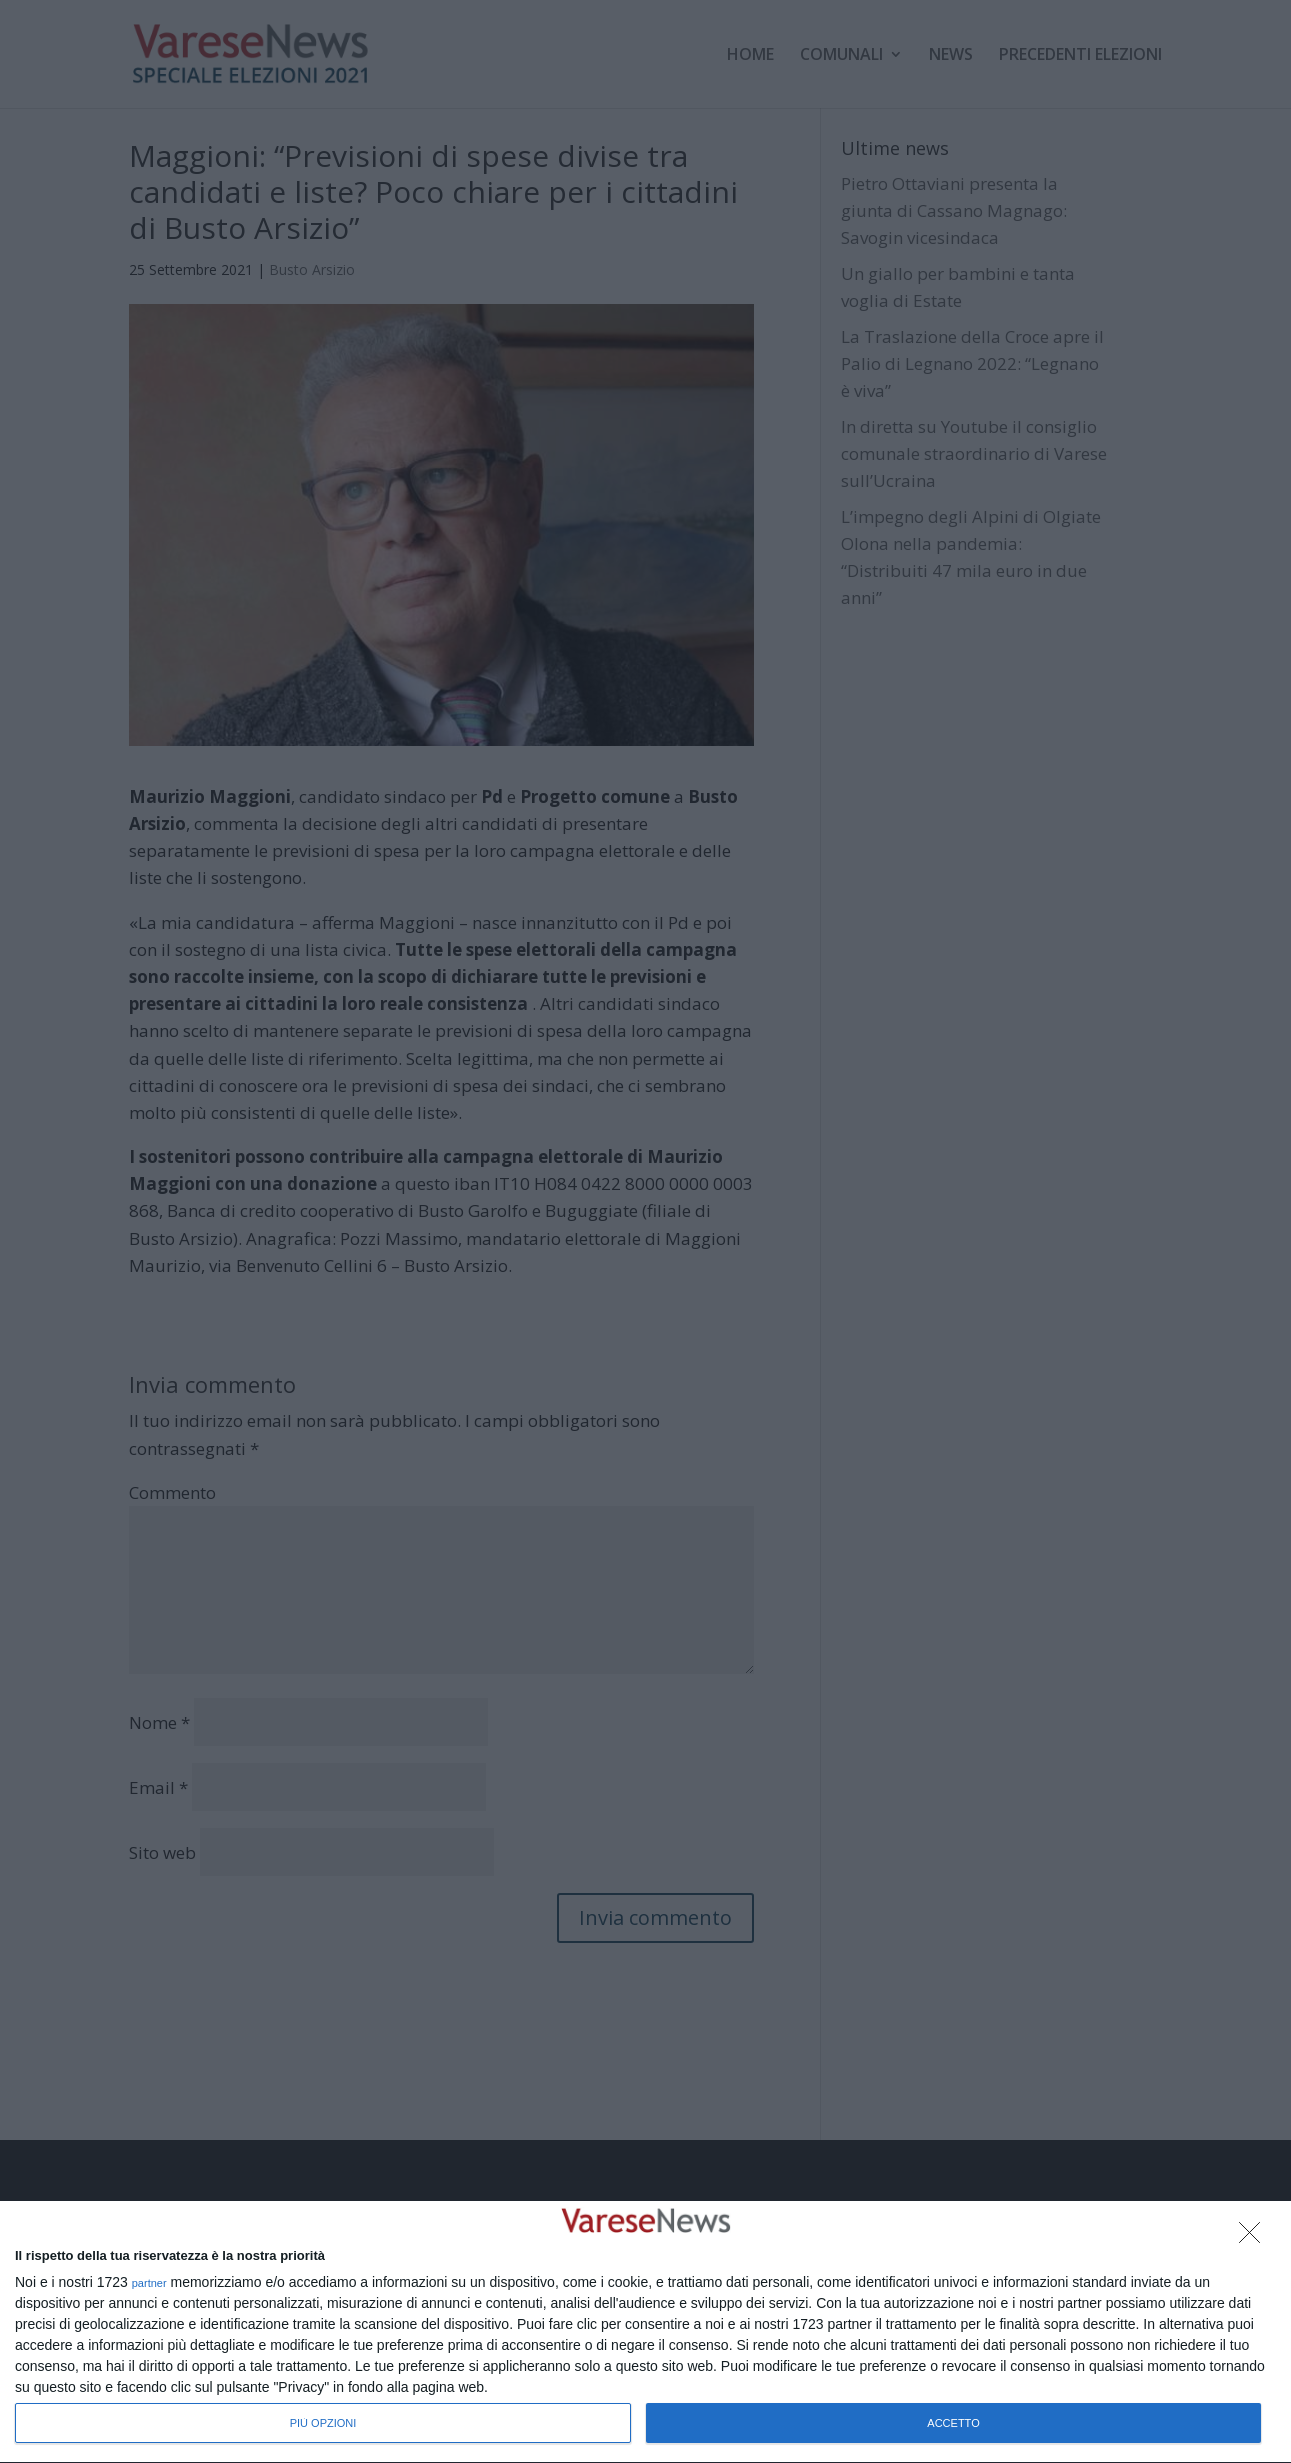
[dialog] (645, 2332)
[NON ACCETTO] (1255, 2238)
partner (149, 2283)
